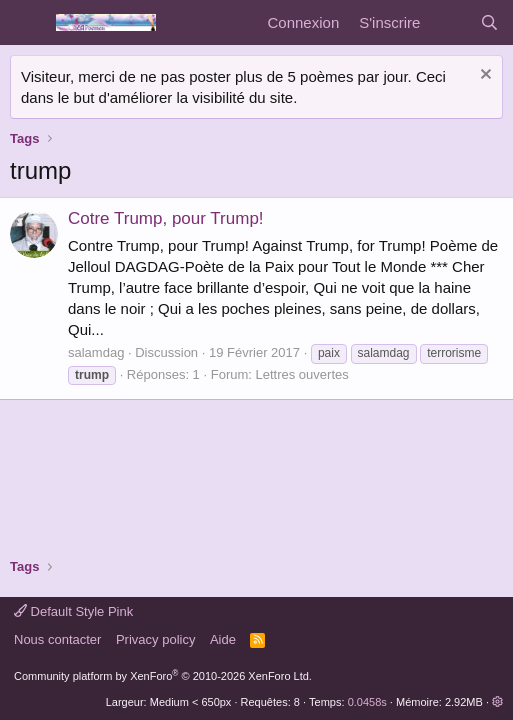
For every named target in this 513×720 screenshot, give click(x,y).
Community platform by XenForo (163, 676)
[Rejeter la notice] (483, 76)
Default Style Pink (73, 611)
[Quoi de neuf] (449, 22)
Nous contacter (57, 639)
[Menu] (27, 23)
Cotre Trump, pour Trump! (166, 218)
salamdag (96, 352)
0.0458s (367, 702)
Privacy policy (155, 639)
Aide (223, 639)
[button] (497, 702)
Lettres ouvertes (302, 374)
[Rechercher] (489, 22)
